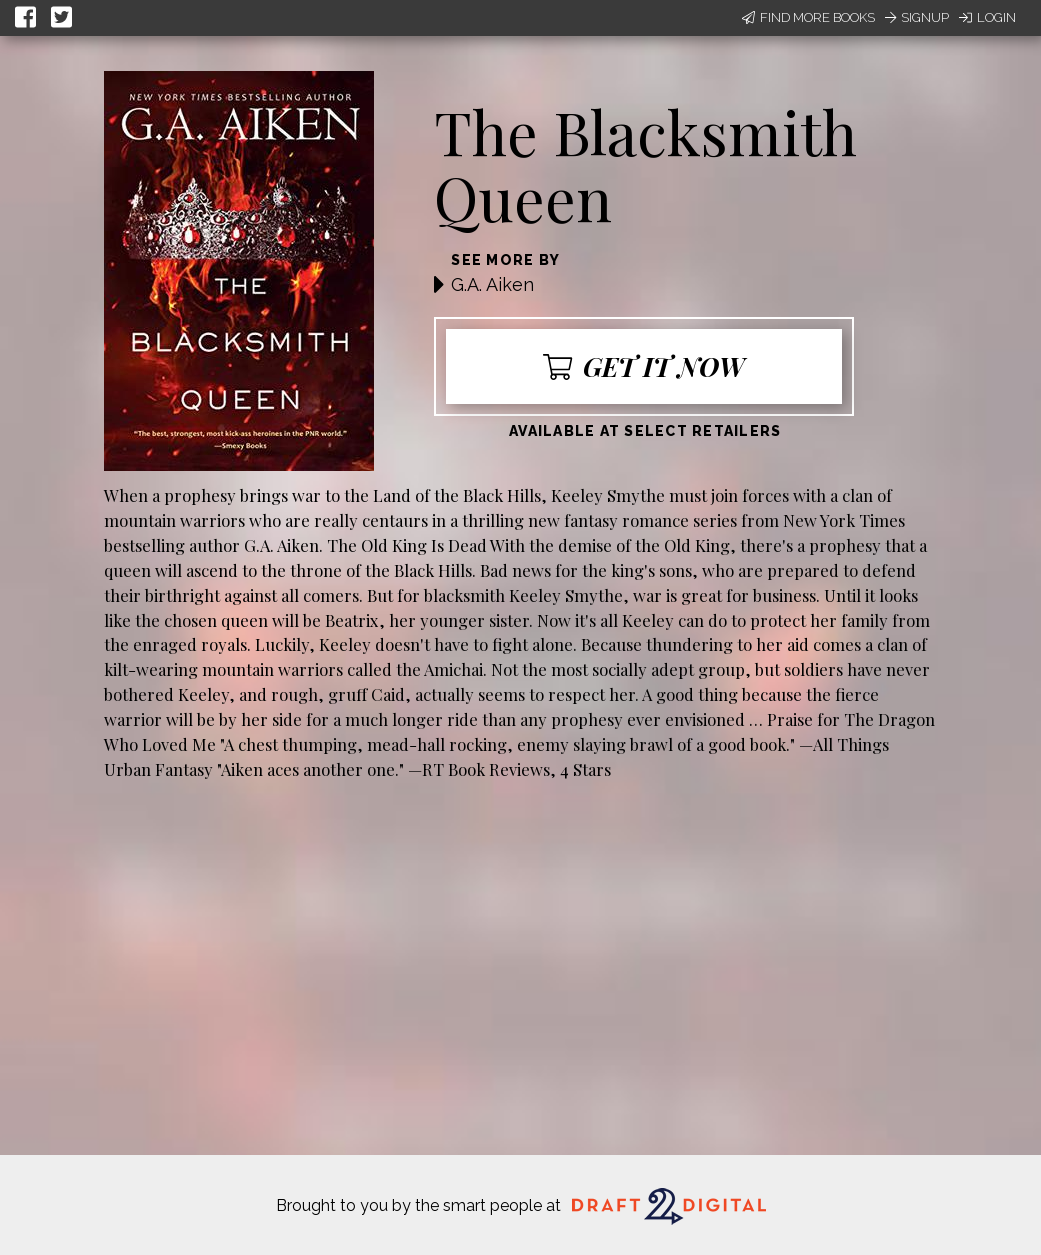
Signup (917, 17)
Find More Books (808, 17)
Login (987, 17)
